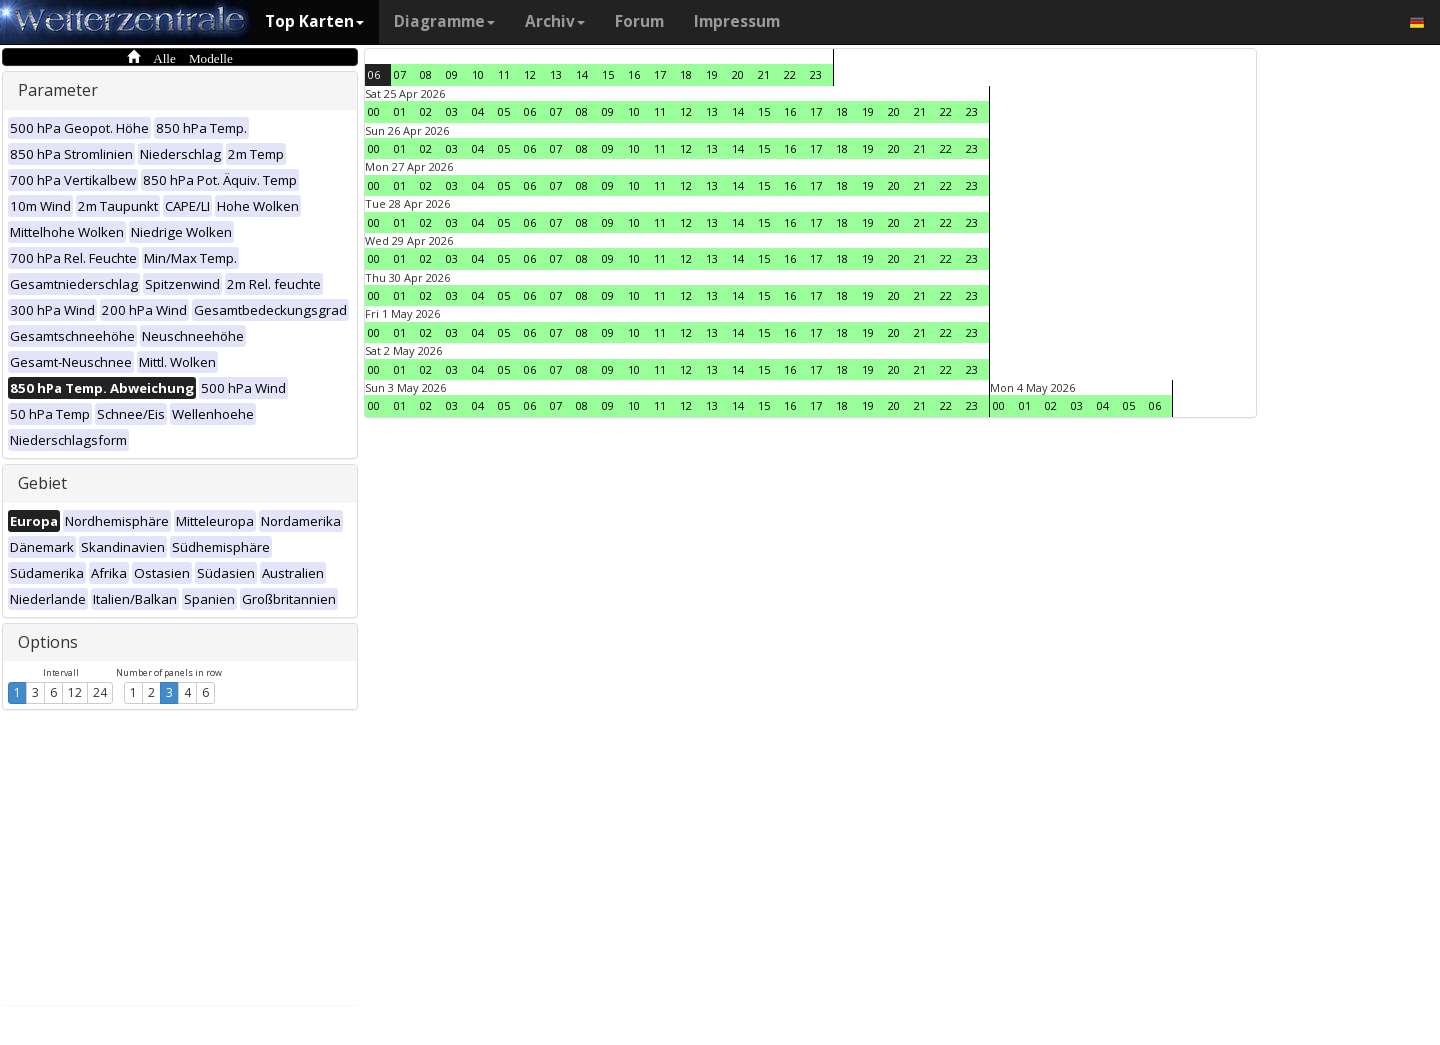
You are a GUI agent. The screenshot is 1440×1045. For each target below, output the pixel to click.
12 (75, 692)
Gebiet (42, 483)
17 (660, 74)
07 (400, 74)
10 (478, 74)
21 (764, 74)
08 (426, 74)
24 (100, 692)
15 (608, 74)
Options (48, 642)
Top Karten (314, 21)
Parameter (58, 90)
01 (400, 111)
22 (790, 74)
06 (374, 74)
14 (582, 74)
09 (452, 74)
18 (686, 74)
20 (738, 74)
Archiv (555, 21)
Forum (639, 21)
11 (504, 74)
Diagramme (444, 21)
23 (816, 74)
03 (452, 111)
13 (556, 74)
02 (426, 111)
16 (634, 74)
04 (478, 111)
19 (712, 74)
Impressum (737, 21)
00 (374, 111)
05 (504, 111)
